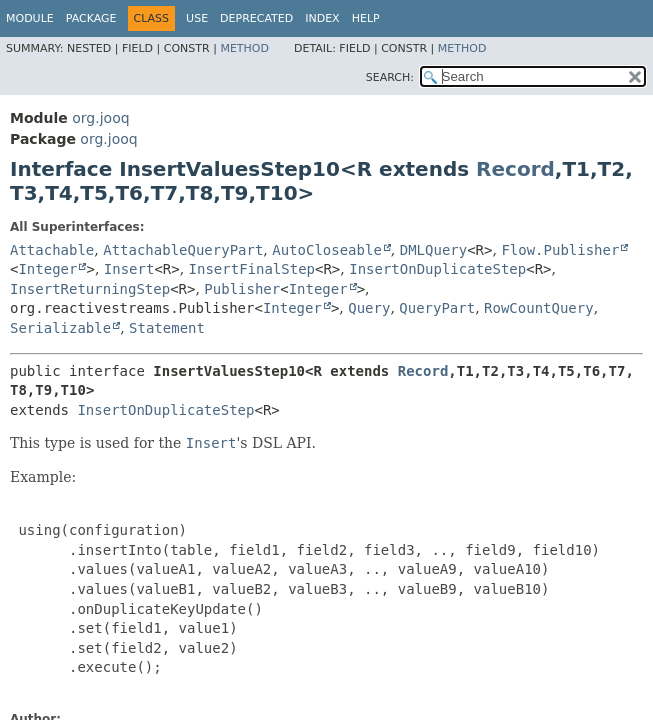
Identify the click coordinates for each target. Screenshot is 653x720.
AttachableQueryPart (183, 250)
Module (30, 18)
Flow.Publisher (560, 250)
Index (322, 18)
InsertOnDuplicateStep (437, 269)
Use (197, 18)
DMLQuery (433, 250)
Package (91, 18)
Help (366, 18)
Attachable (52, 250)
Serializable (60, 328)
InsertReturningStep (90, 289)
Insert (129, 269)
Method (244, 48)
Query (369, 308)
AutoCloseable (327, 250)
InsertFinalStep (252, 269)
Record (515, 169)
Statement (167, 328)
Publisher (242, 289)
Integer (47, 269)
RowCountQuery (539, 308)
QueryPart (437, 308)
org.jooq (100, 118)
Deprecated (256, 18)
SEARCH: (390, 77)
